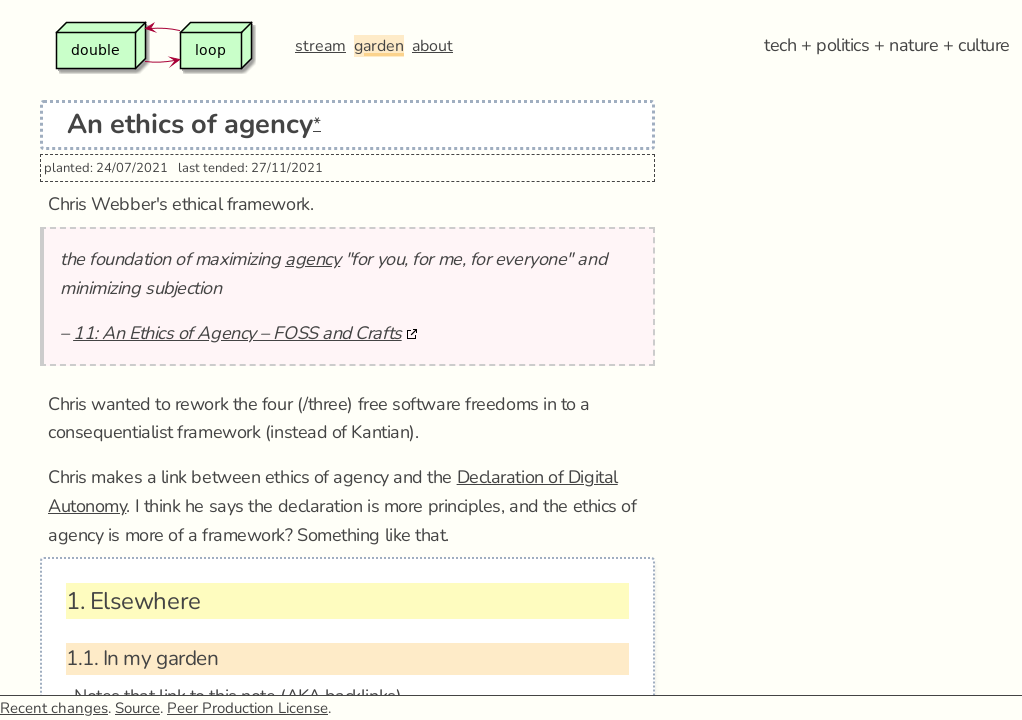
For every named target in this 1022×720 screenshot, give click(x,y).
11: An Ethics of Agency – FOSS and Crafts (237, 333)
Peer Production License (247, 708)
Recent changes (54, 708)
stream (320, 46)
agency (312, 259)
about (432, 46)
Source (137, 708)
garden (379, 46)
